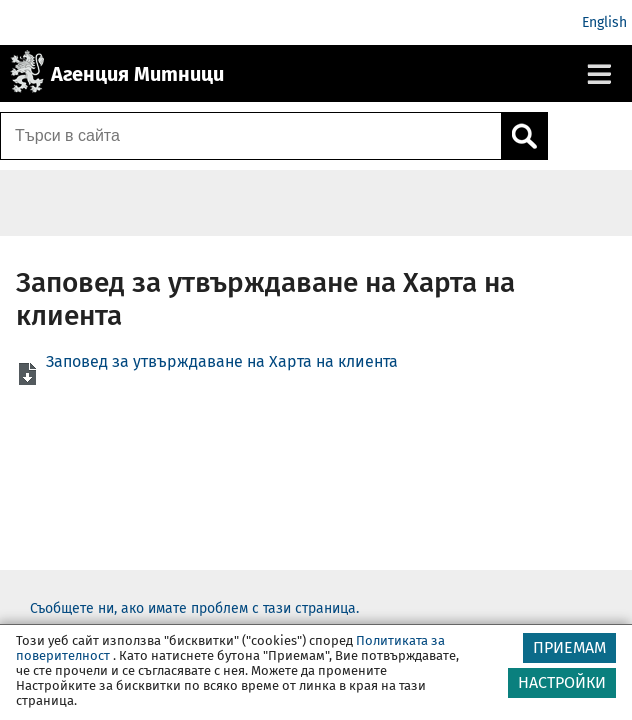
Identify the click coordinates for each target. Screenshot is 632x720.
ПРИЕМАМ (569, 647)
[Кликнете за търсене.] (524, 136)
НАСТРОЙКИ (562, 682)
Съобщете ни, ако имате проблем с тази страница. (194, 608)
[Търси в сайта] (251, 136)
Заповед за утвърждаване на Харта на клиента (222, 361)
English (604, 22)
